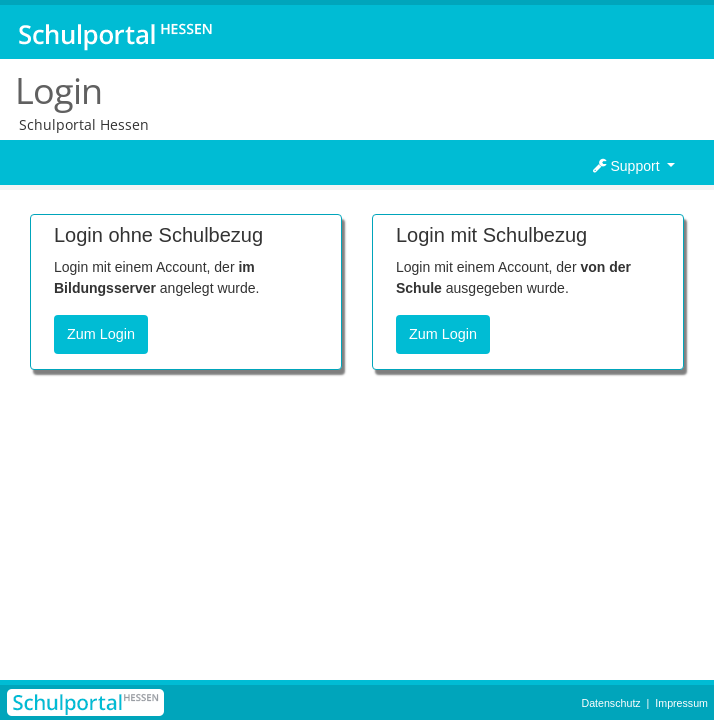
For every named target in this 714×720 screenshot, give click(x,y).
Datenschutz (610, 703)
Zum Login (101, 334)
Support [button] (628, 166)
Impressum (681, 703)
